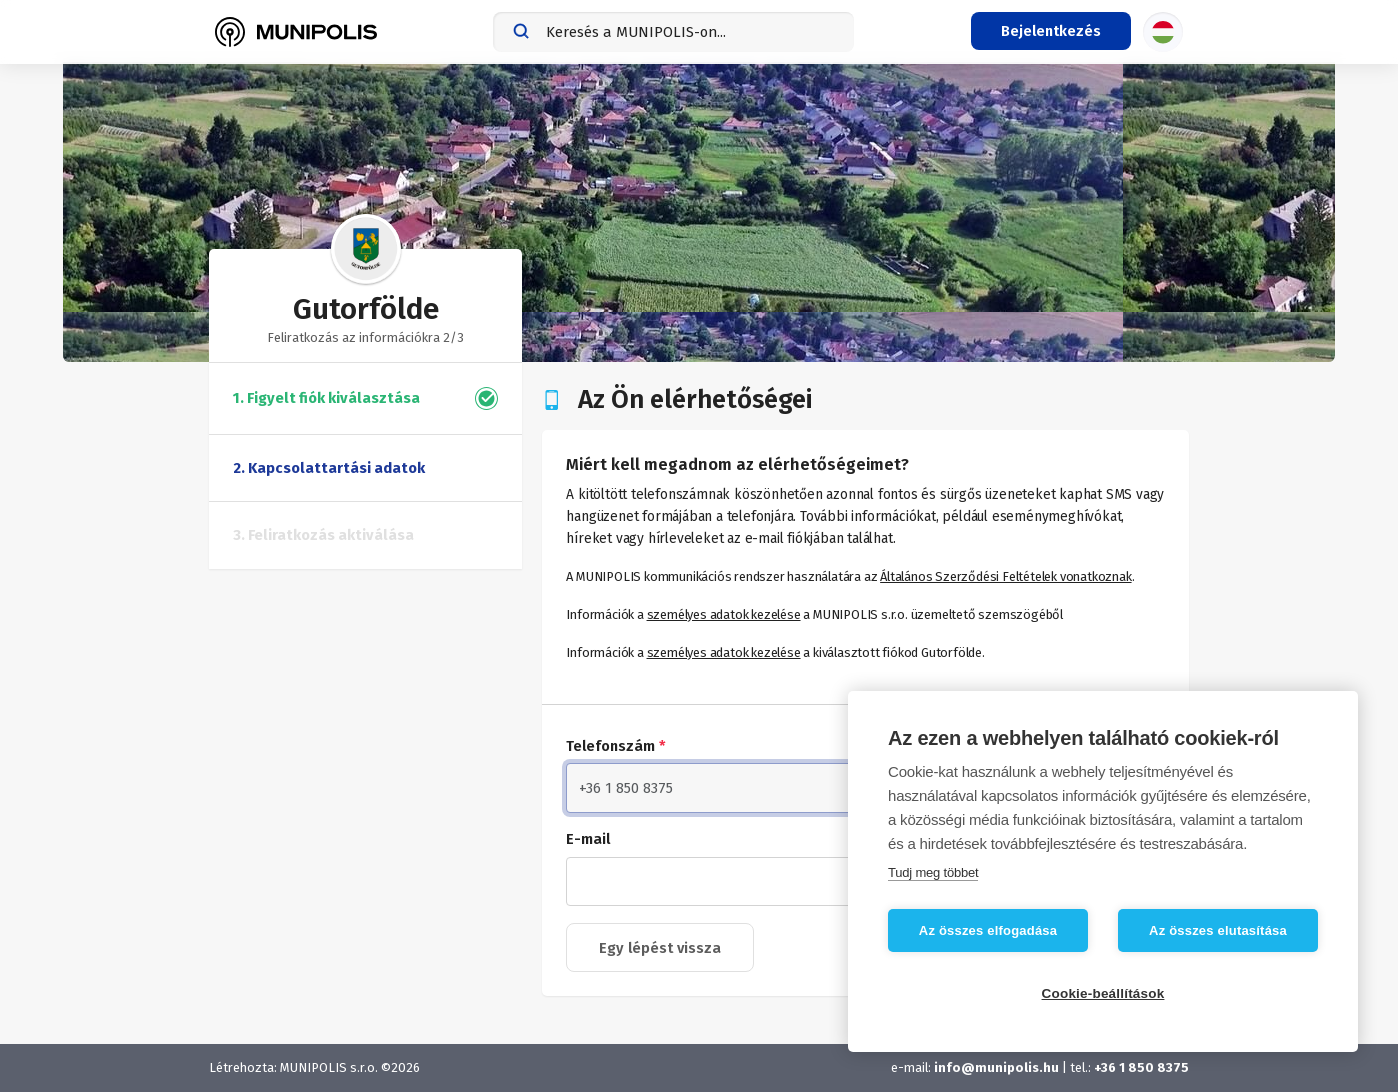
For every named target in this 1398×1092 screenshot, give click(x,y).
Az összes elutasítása (1218, 930)
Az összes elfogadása (988, 930)
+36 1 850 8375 (1141, 1067)
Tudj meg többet (933, 872)
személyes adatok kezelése (724, 614)
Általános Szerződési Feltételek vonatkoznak (1005, 576)
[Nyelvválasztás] (1163, 32)
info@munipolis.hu (996, 1067)
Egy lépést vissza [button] (660, 948)
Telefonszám (616, 746)
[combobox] (673, 32)
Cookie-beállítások (1103, 993)
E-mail (588, 839)
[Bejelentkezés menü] (1051, 31)
